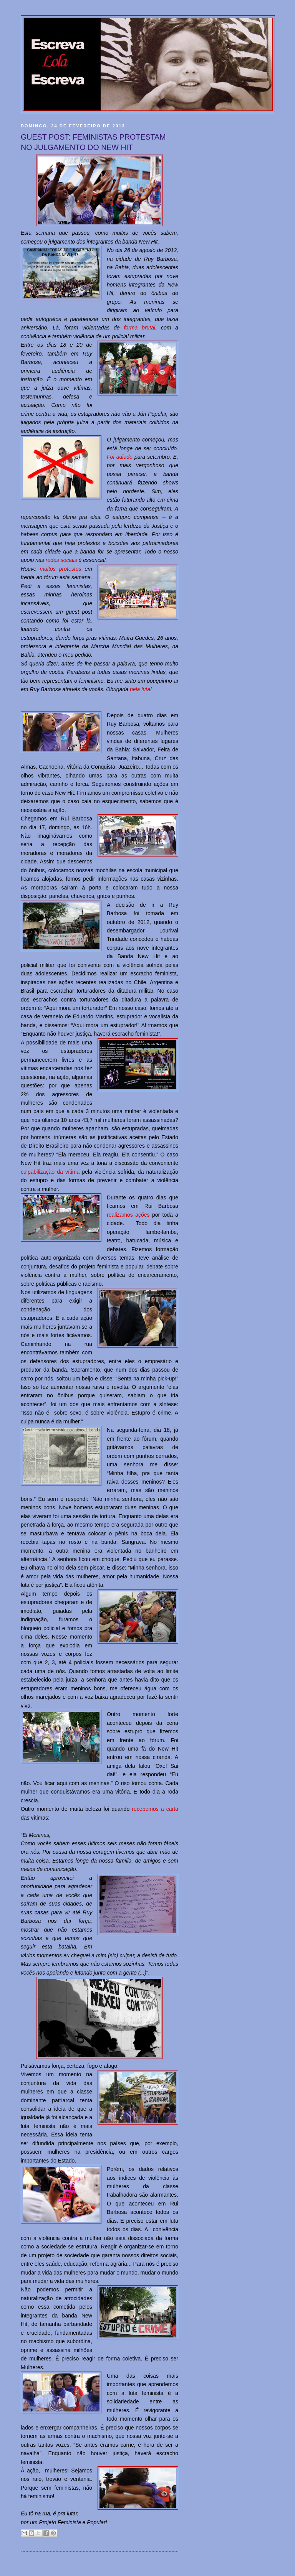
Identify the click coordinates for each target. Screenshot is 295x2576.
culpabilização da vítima (50, 1172)
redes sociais (61, 560)
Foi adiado (120, 457)
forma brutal (139, 327)
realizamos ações (128, 1215)
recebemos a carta (155, 1809)
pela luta (140, 689)
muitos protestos (60, 569)
